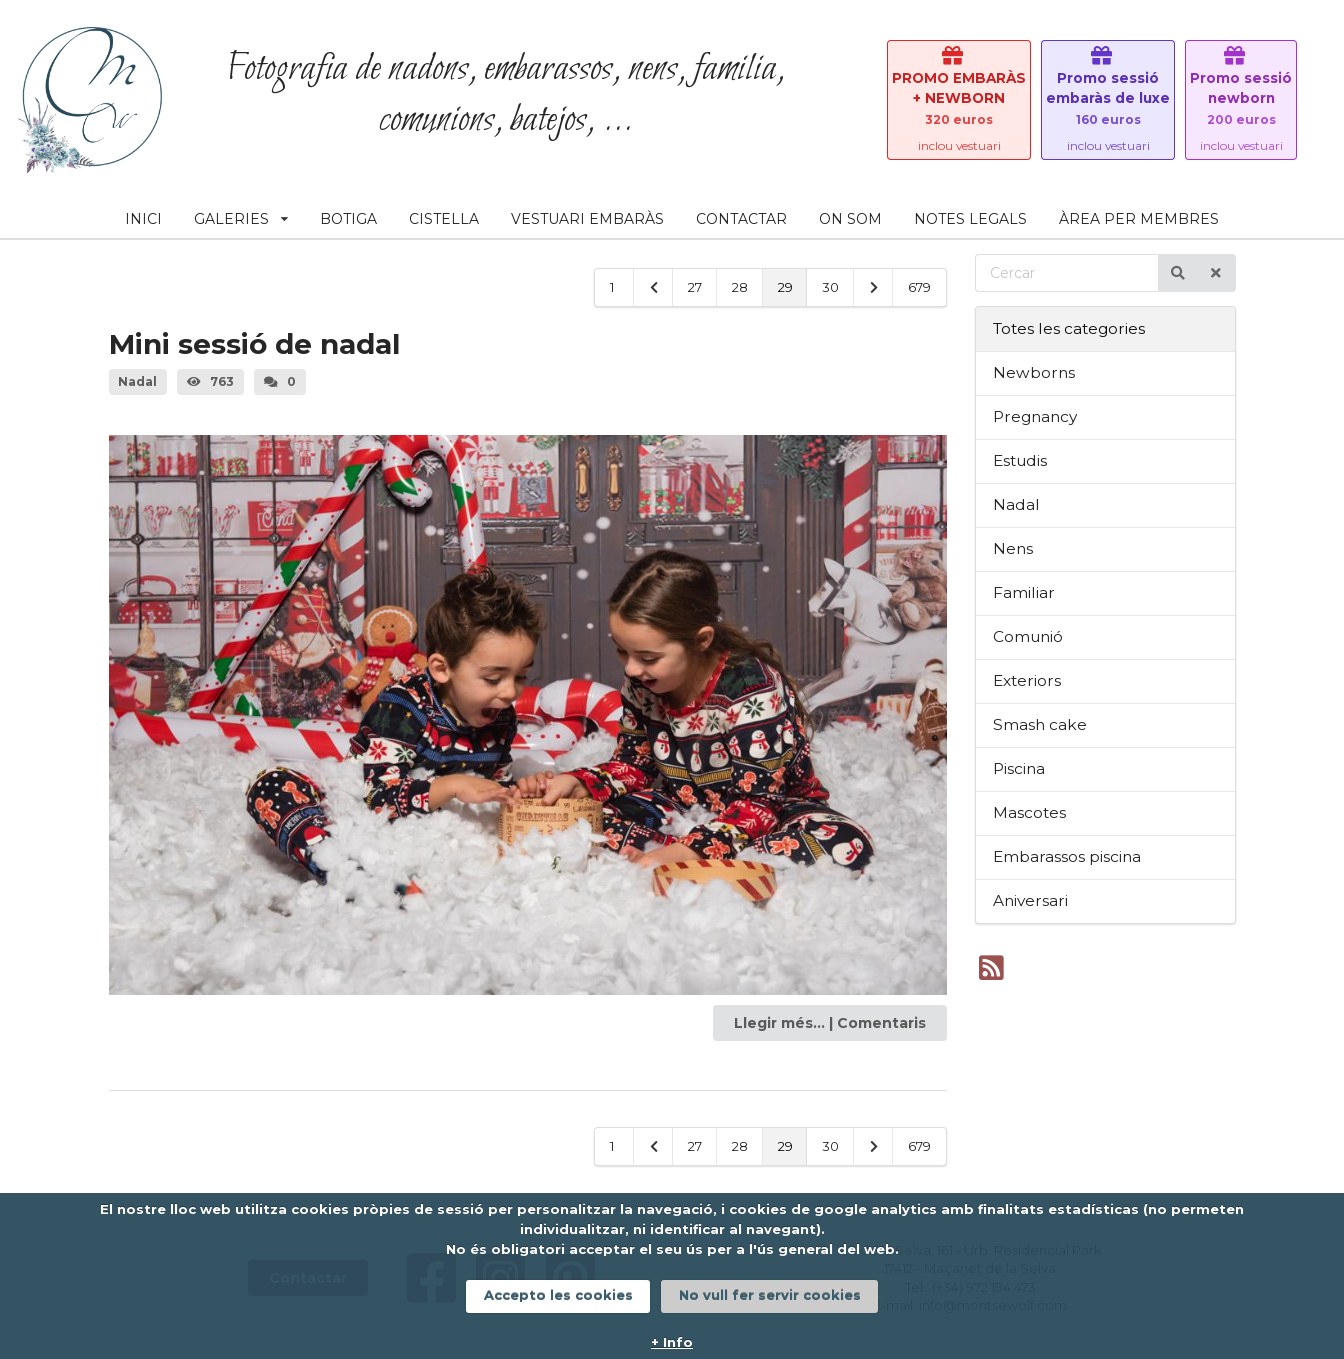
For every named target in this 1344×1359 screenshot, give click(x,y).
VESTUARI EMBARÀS (587, 219)
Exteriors (1027, 680)
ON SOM (850, 219)
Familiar (1024, 592)
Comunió (1028, 636)
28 (740, 287)
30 (830, 287)
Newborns (1034, 372)
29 (785, 287)
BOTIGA (348, 219)
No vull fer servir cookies (770, 1295)
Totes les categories (1069, 328)
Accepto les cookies (558, 1295)
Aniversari (1030, 900)
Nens (1013, 548)
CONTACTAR (741, 219)
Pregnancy (1035, 416)
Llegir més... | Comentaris (830, 1023)
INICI (143, 219)
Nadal (1016, 504)
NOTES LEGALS (970, 219)
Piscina (1019, 768)
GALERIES (241, 219)
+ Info (672, 1342)
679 (919, 287)
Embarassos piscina (1067, 856)
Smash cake (1040, 724)
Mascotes (1029, 812)
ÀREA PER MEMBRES (1139, 219)
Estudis (1020, 460)
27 (695, 287)
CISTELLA (444, 219)
